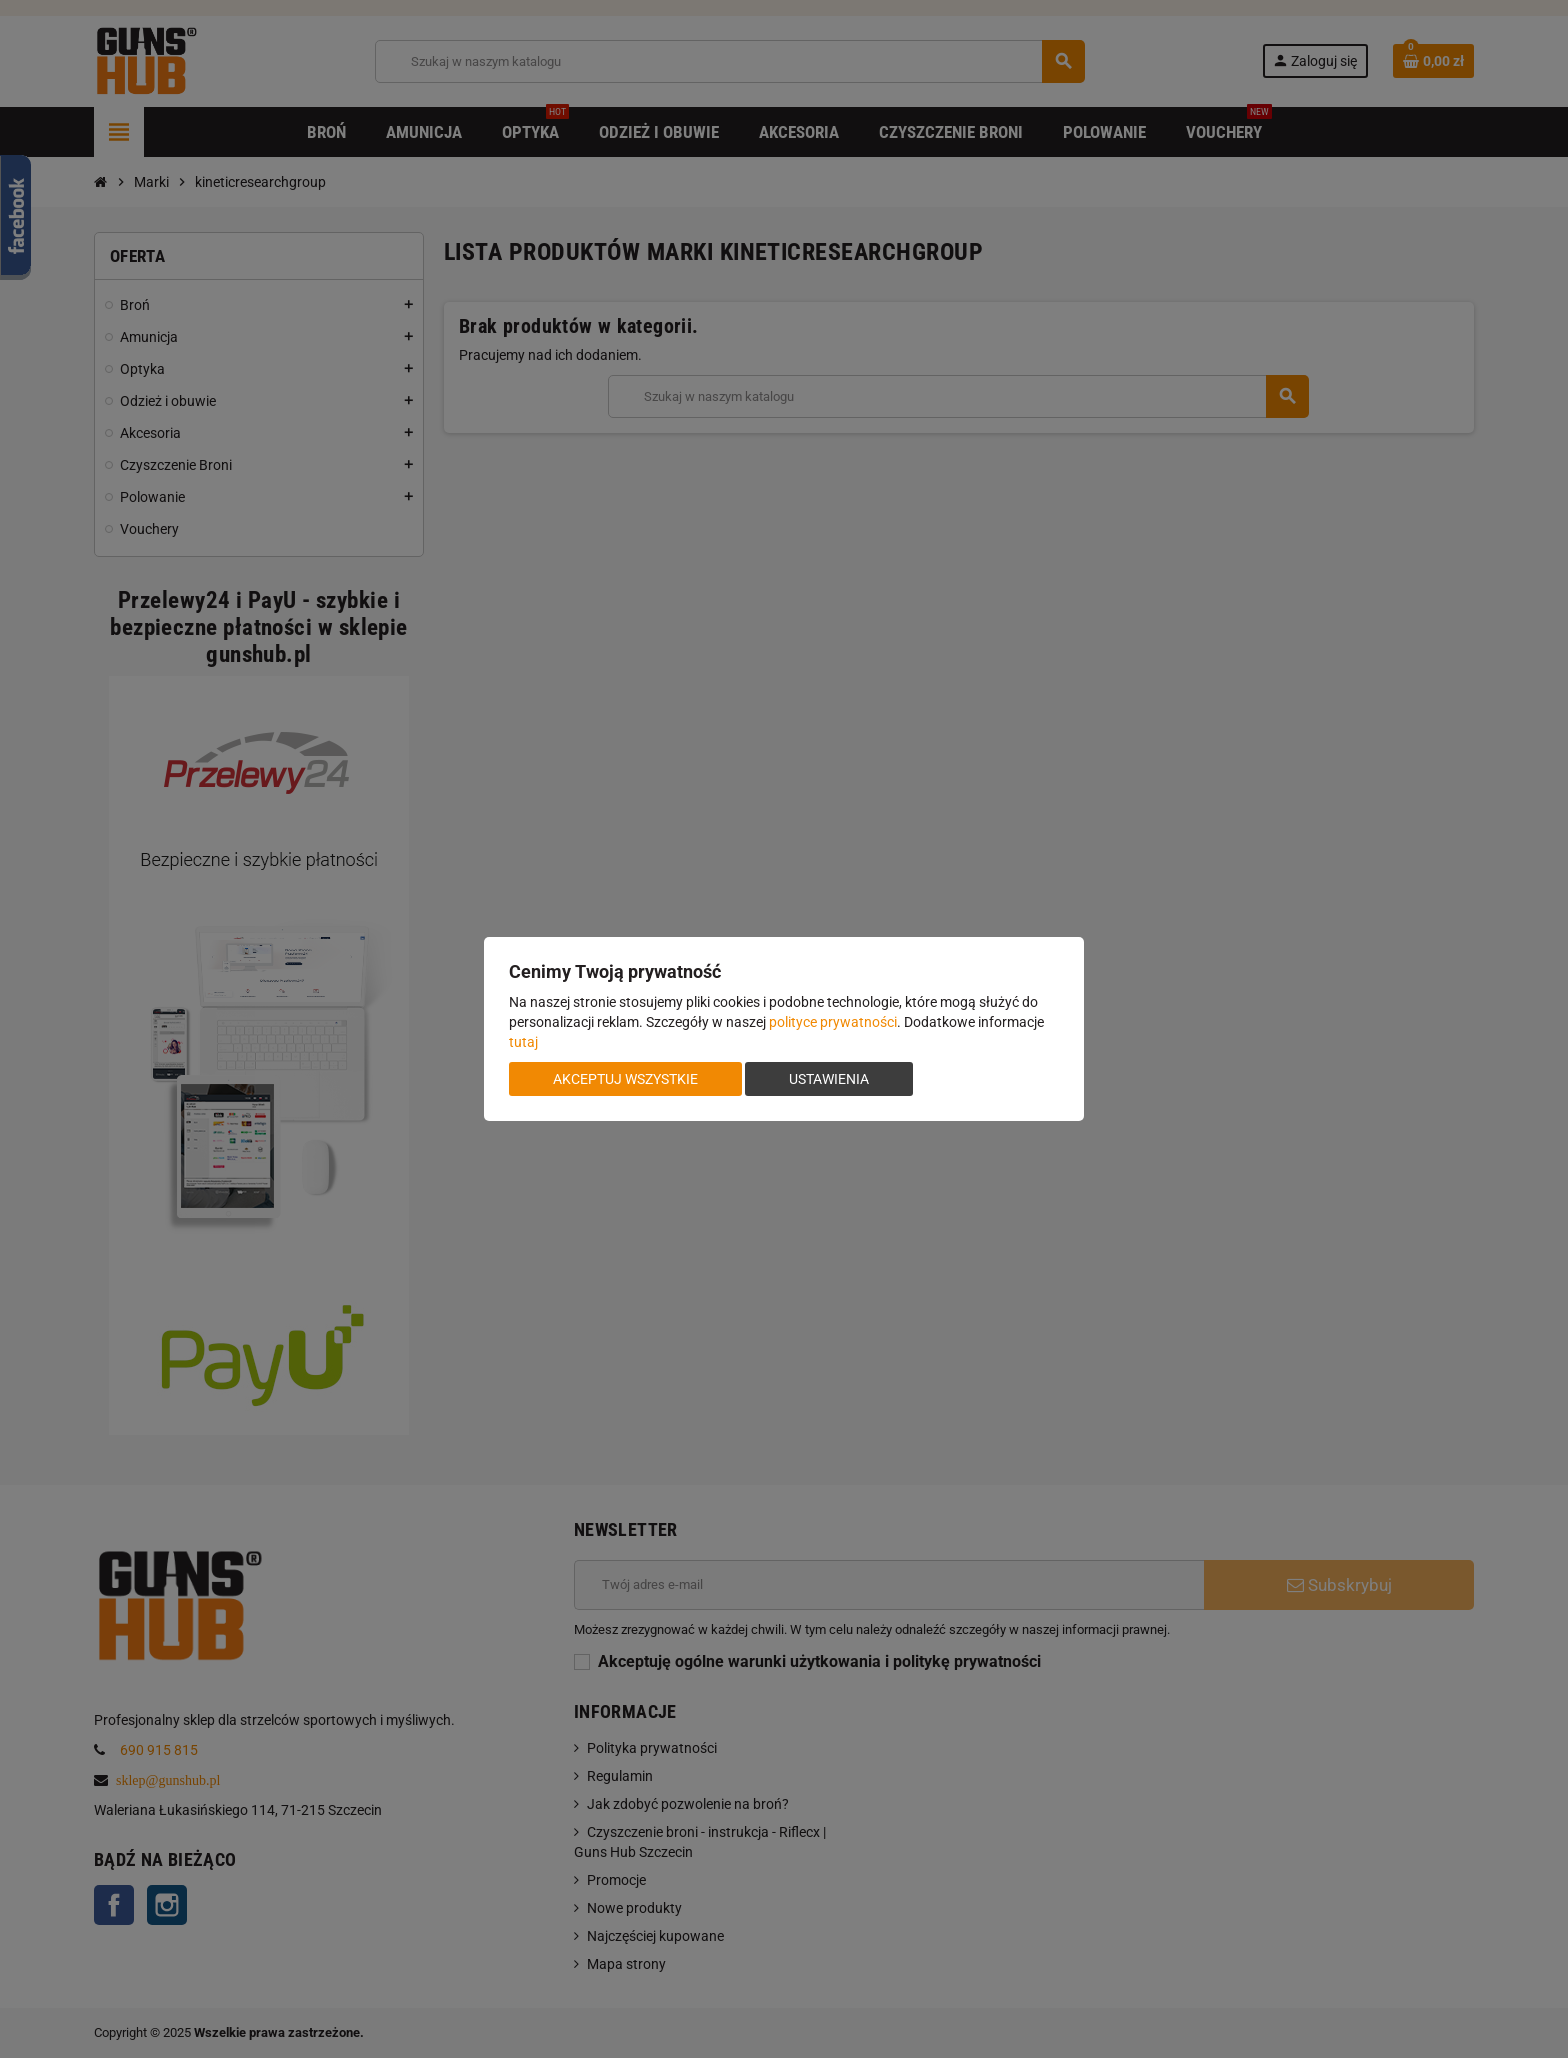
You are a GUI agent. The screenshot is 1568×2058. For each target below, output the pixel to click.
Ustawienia (829, 1079)
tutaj (523, 1042)
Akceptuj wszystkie (625, 1079)
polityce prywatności (833, 1022)
